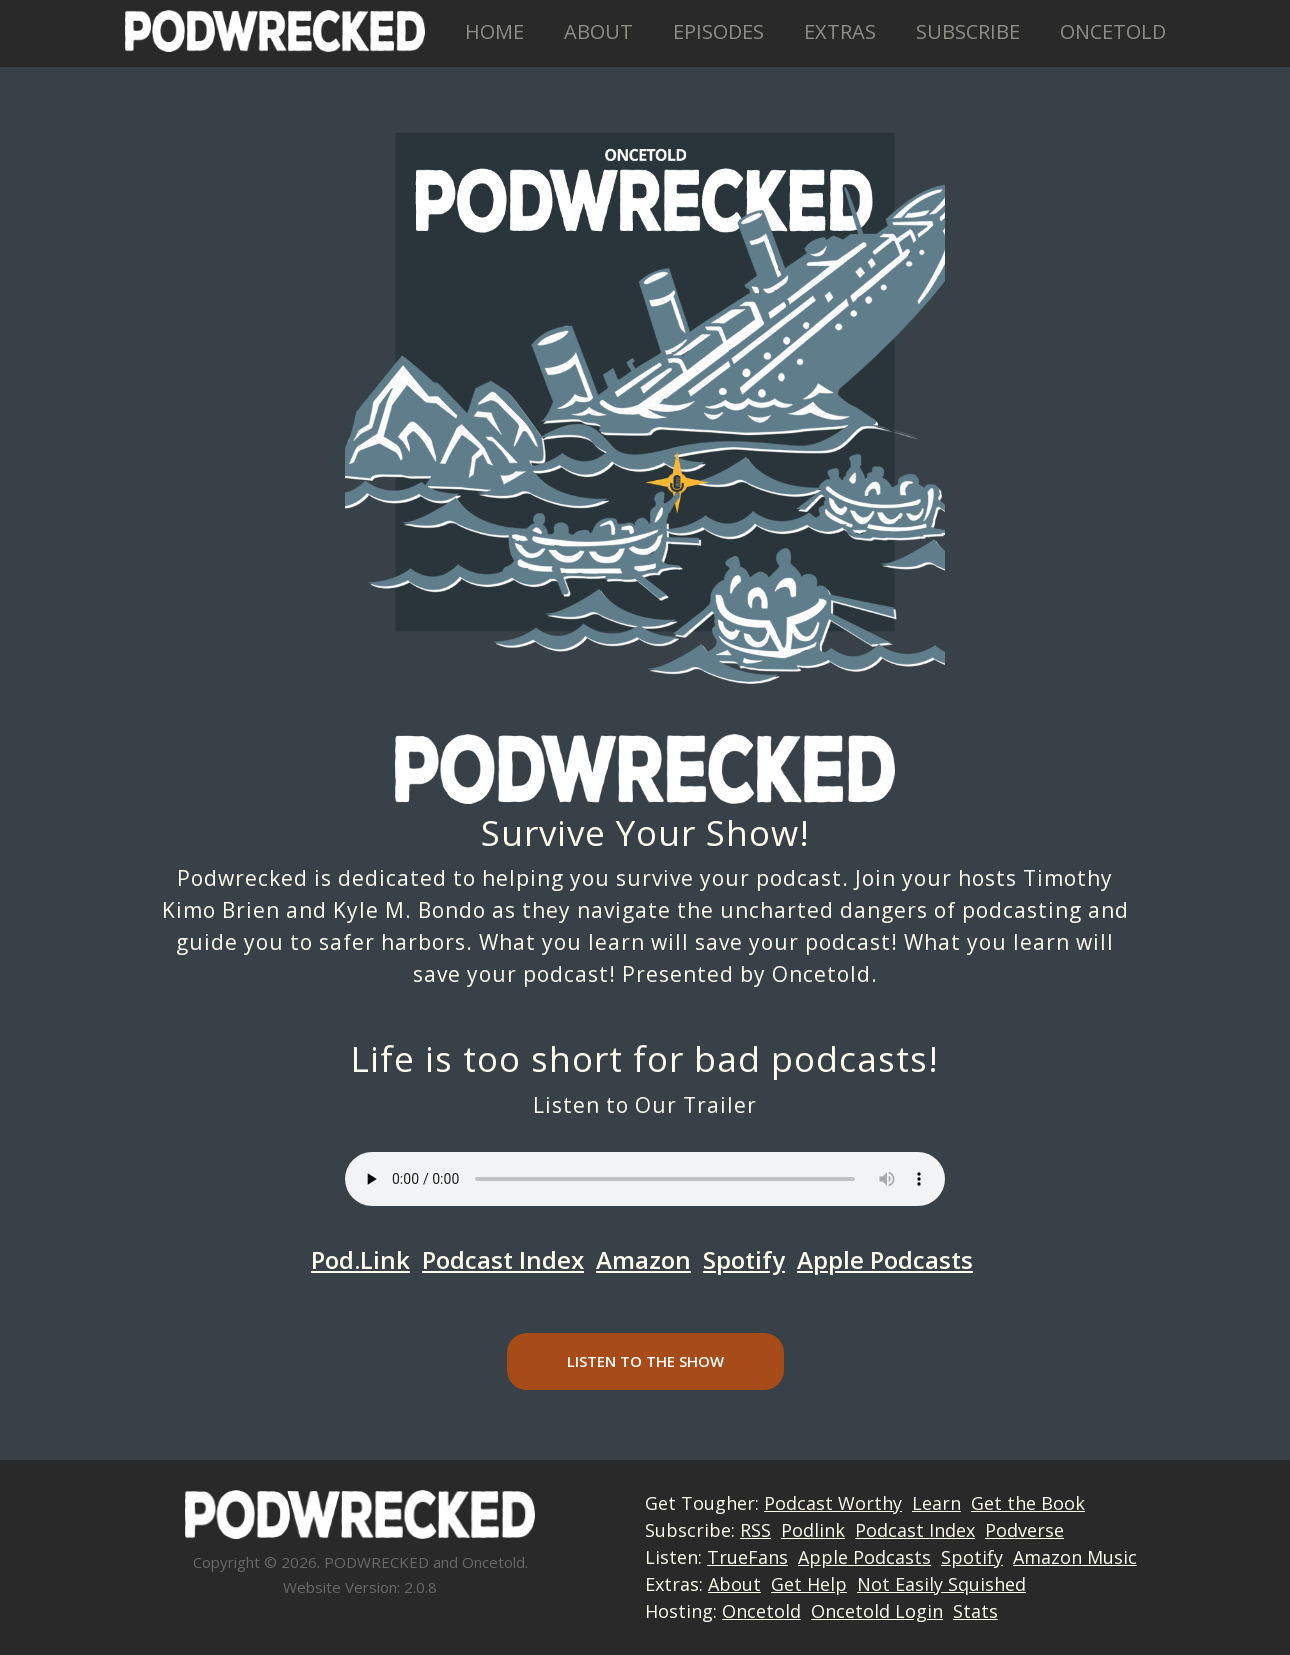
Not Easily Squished (941, 1584)
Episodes (718, 31)
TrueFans (747, 1557)
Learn (936, 1503)
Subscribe (968, 31)
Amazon (643, 1259)
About (598, 31)
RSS (755, 1530)
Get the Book (1028, 1503)
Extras (840, 31)
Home (494, 31)
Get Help (809, 1584)
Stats (975, 1611)
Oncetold (1113, 31)
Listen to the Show (645, 1361)
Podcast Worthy (833, 1503)
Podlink (813, 1530)
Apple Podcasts (885, 1259)
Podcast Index (503, 1259)
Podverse (1024, 1530)
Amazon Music (1075, 1557)
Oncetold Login (877, 1611)
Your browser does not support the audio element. (645, 1179)
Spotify (744, 1259)
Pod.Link (360, 1259)
